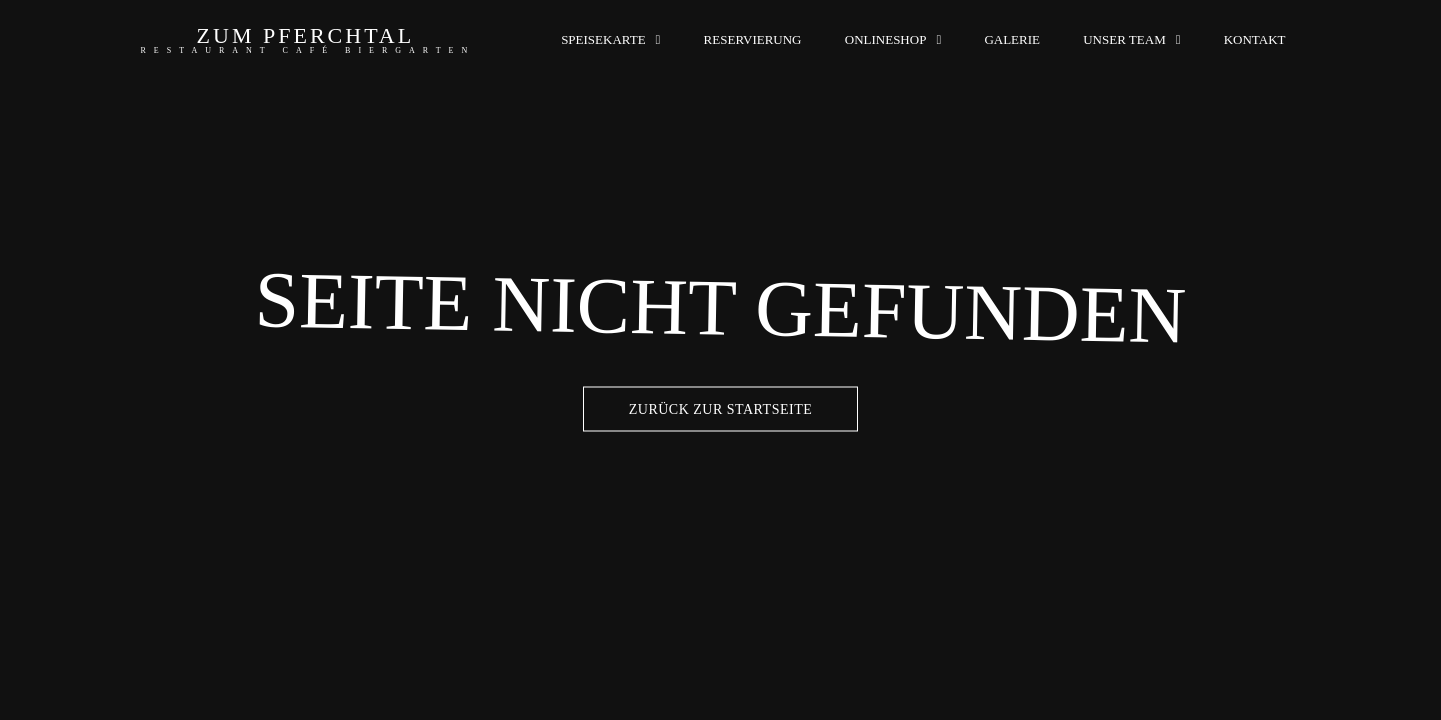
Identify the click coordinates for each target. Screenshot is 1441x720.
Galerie (1012, 39)
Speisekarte (603, 39)
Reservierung (753, 39)
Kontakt (1255, 39)
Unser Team (1124, 39)
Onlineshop (886, 39)
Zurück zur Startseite (721, 409)
